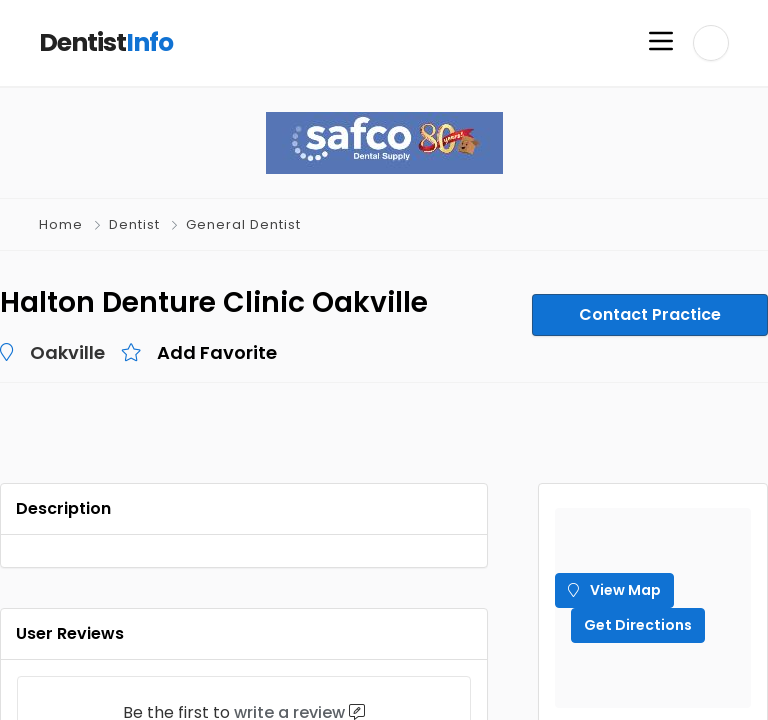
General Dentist (243, 224)
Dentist (134, 224)
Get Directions (638, 625)
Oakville (67, 352)
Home (61, 224)
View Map (614, 590)
